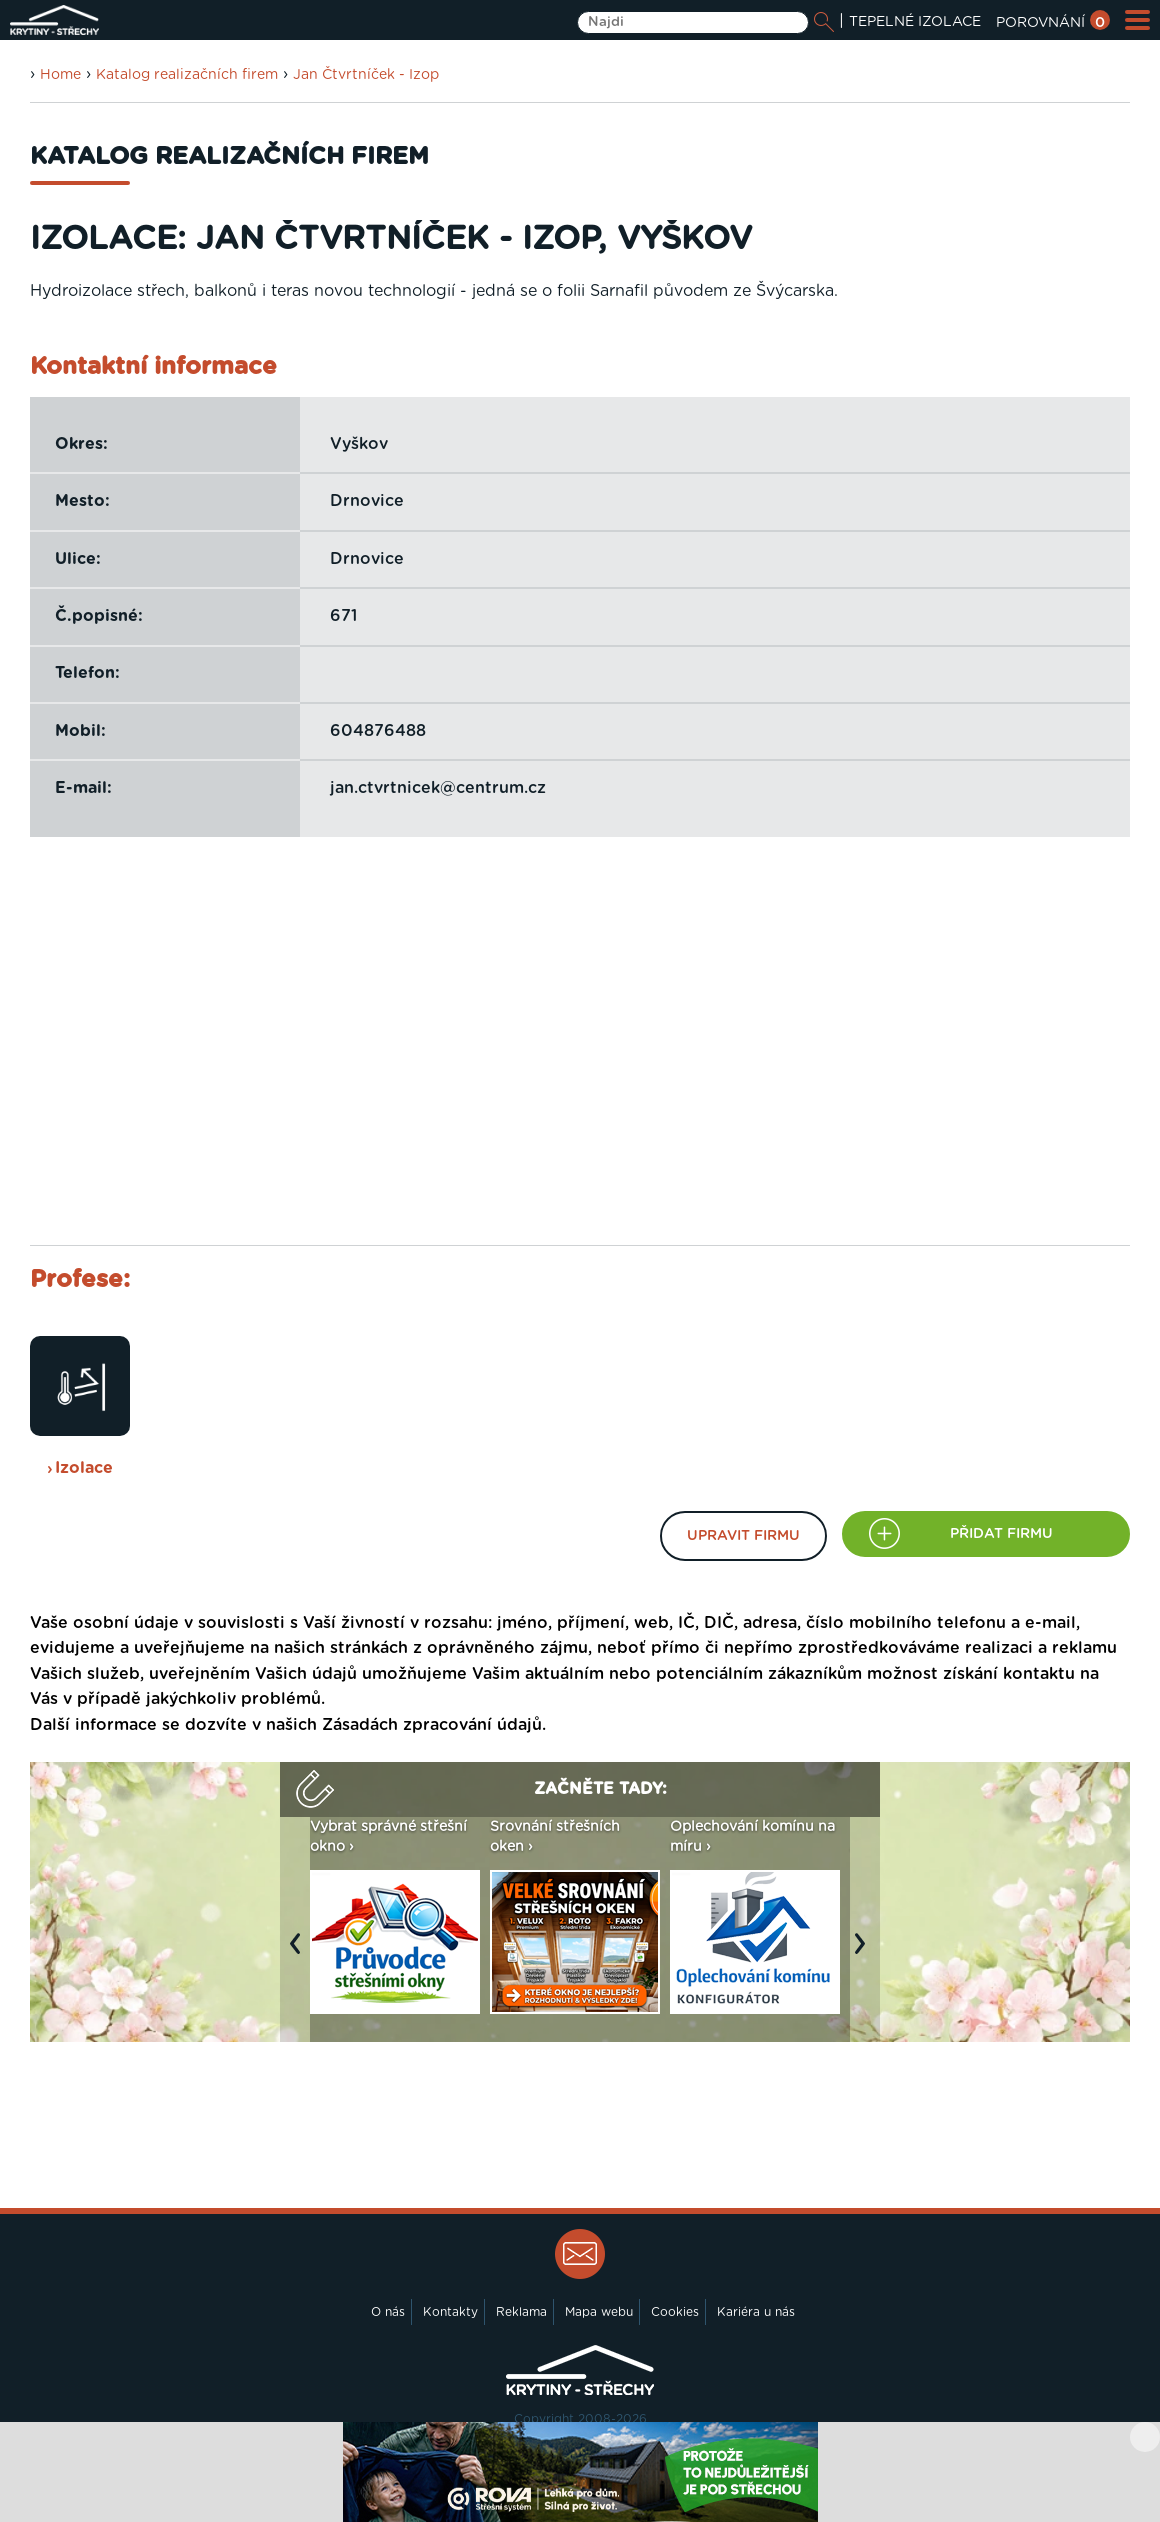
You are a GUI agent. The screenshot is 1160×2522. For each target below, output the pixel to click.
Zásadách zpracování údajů (432, 1725)
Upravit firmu (743, 1536)
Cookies (675, 2312)
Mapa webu (599, 2312)
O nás (388, 2312)
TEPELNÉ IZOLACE (915, 22)
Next (865, 1954)
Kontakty (450, 2312)
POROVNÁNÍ (1053, 23)
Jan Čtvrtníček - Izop (366, 75)
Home (60, 75)
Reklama (521, 2312)
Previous (300, 1954)
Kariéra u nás (756, 2312)
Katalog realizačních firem (187, 75)
